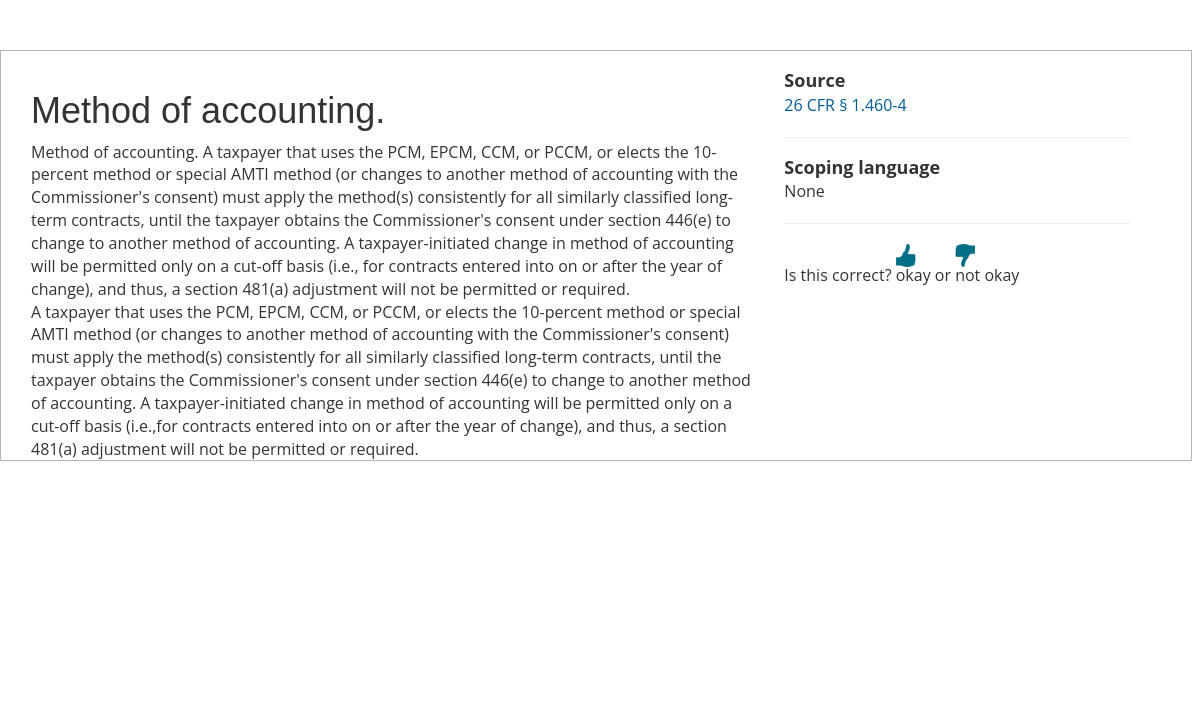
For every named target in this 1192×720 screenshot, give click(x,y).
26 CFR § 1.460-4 (845, 105)
